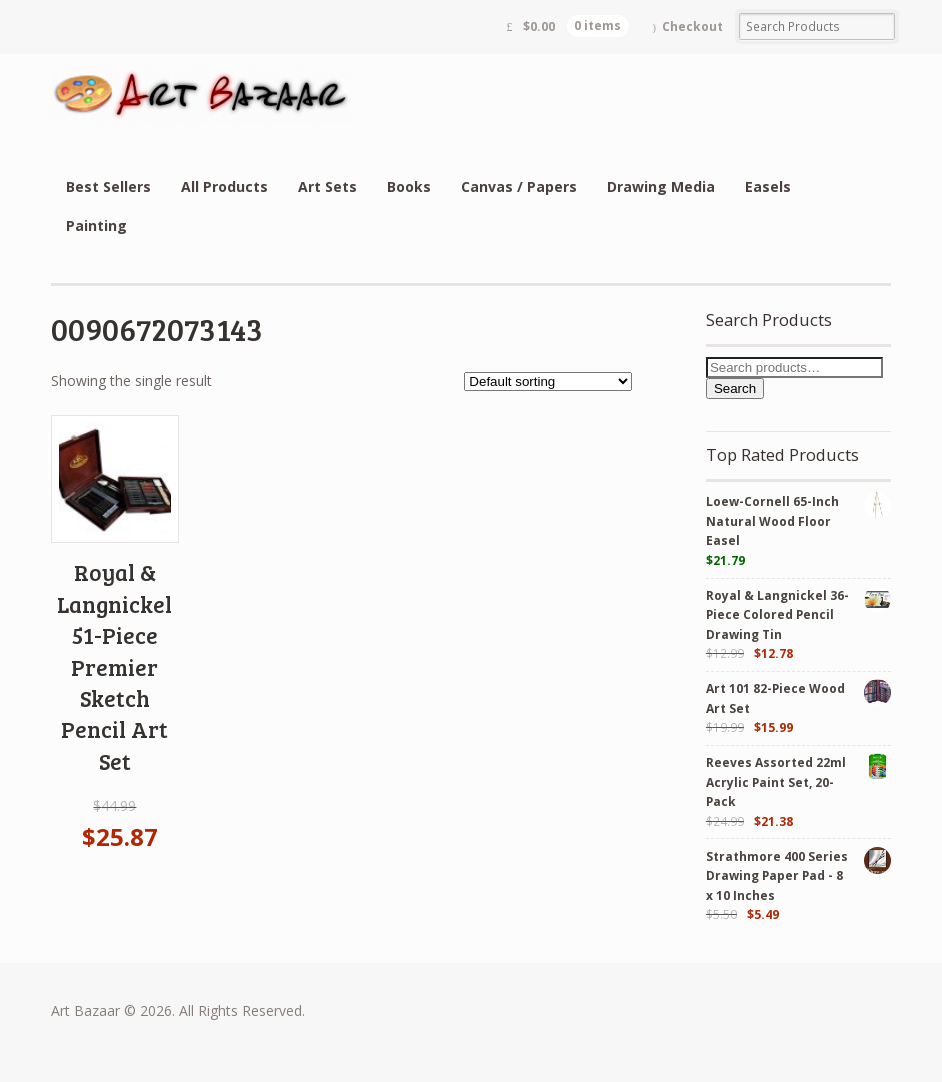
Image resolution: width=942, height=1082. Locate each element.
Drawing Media (661, 186)
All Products (224, 186)
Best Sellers (108, 186)
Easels (768, 186)
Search (735, 388)
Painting (96, 225)
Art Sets (327, 186)
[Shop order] (548, 381)
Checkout (692, 26)
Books (409, 186)
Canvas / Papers (519, 186)
